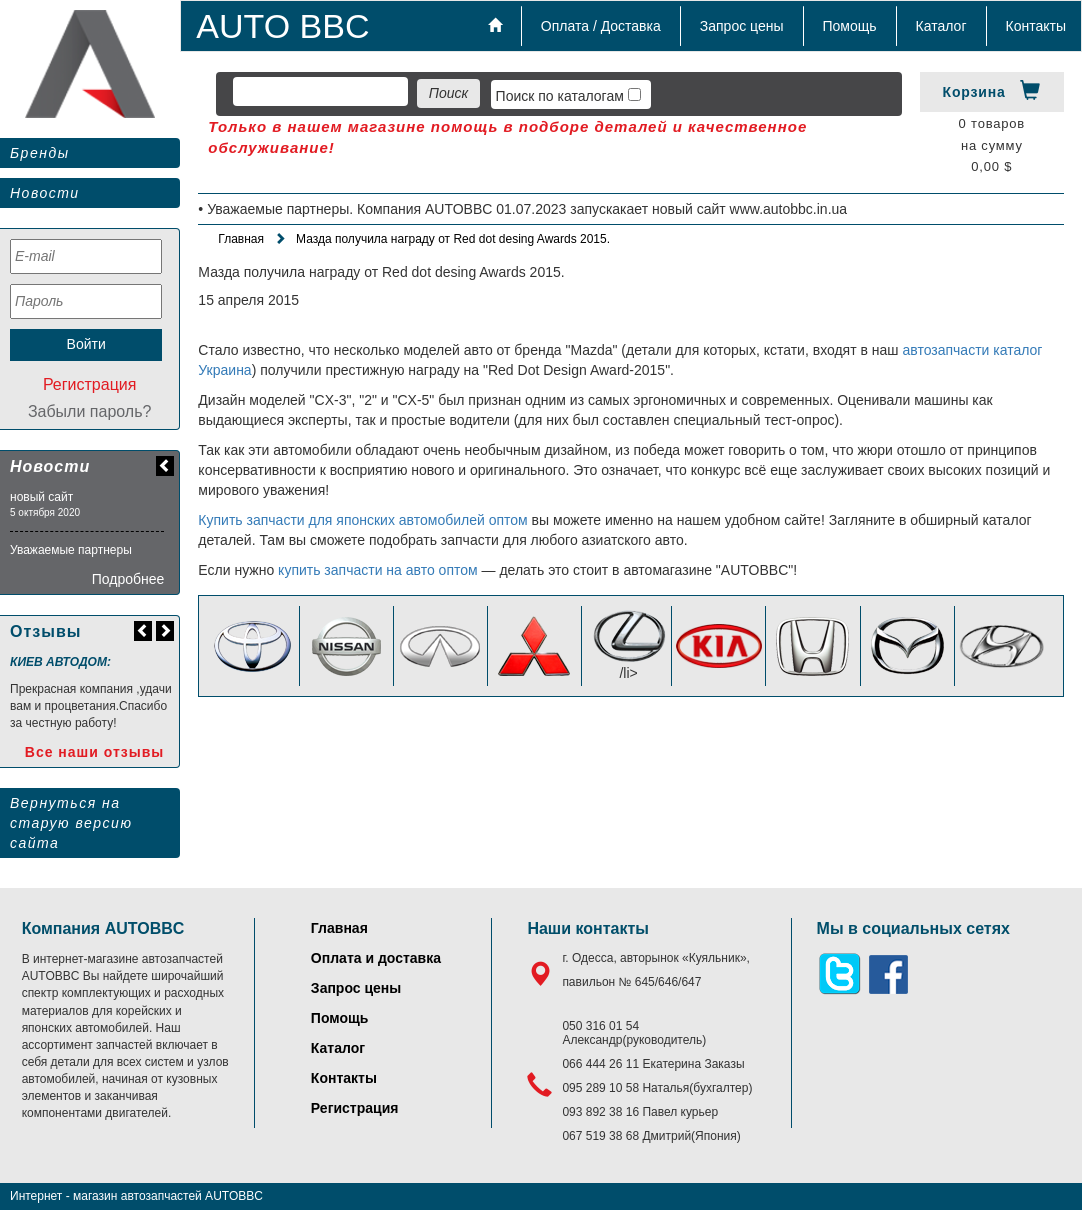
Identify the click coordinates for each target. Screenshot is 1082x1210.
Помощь (850, 26)
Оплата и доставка (376, 958)
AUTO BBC (282, 26)
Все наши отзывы (95, 752)
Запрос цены (742, 26)
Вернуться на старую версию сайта (71, 823)
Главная (241, 239)
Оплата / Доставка (601, 26)
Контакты (1036, 26)
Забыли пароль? (90, 411)
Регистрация (90, 384)
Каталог (941, 26)
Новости (45, 193)
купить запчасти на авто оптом (378, 570)
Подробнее (128, 579)
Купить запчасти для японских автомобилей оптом (362, 520)
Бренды (39, 153)
